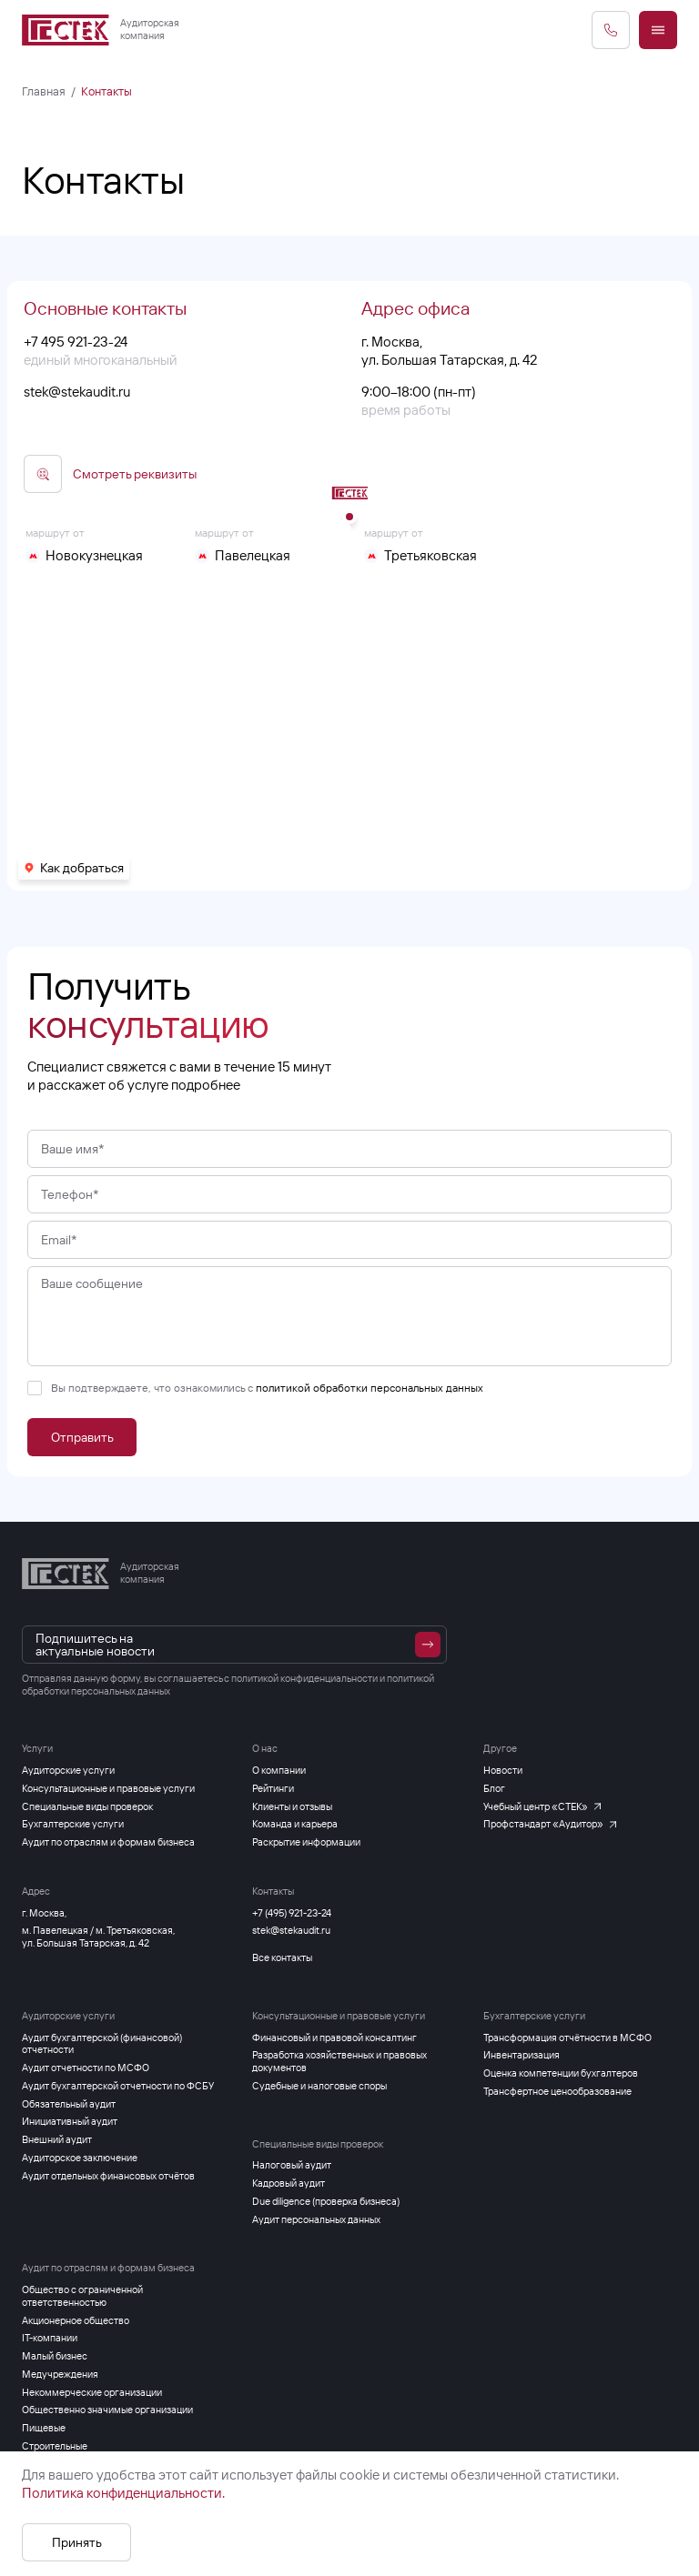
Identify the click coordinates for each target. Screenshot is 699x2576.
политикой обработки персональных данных (369, 1418)
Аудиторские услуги (68, 2016)
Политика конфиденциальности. (123, 2492)
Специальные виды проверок (317, 2144)
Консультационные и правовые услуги (338, 2016)
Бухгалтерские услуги (534, 2016)
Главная (44, 91)
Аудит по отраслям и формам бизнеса (108, 2268)
